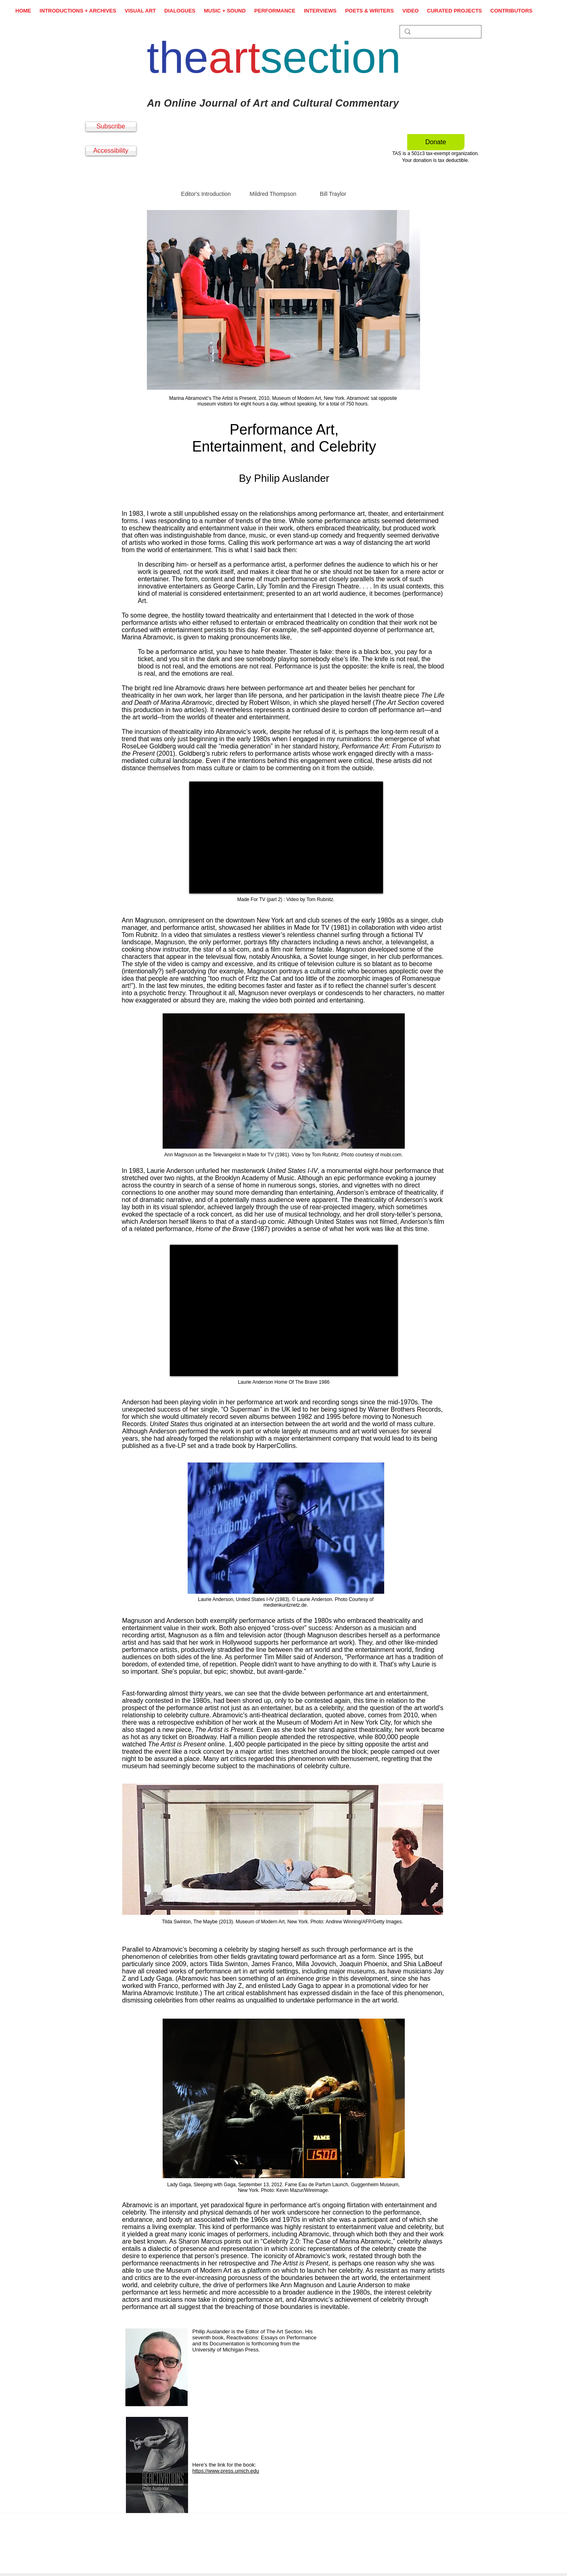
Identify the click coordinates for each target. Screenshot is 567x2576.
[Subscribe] (111, 126)
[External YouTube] (286, 837)
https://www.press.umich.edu (225, 2471)
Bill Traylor (333, 194)
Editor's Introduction (206, 194)
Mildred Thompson (273, 194)
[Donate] (435, 142)
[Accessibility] (111, 150)
